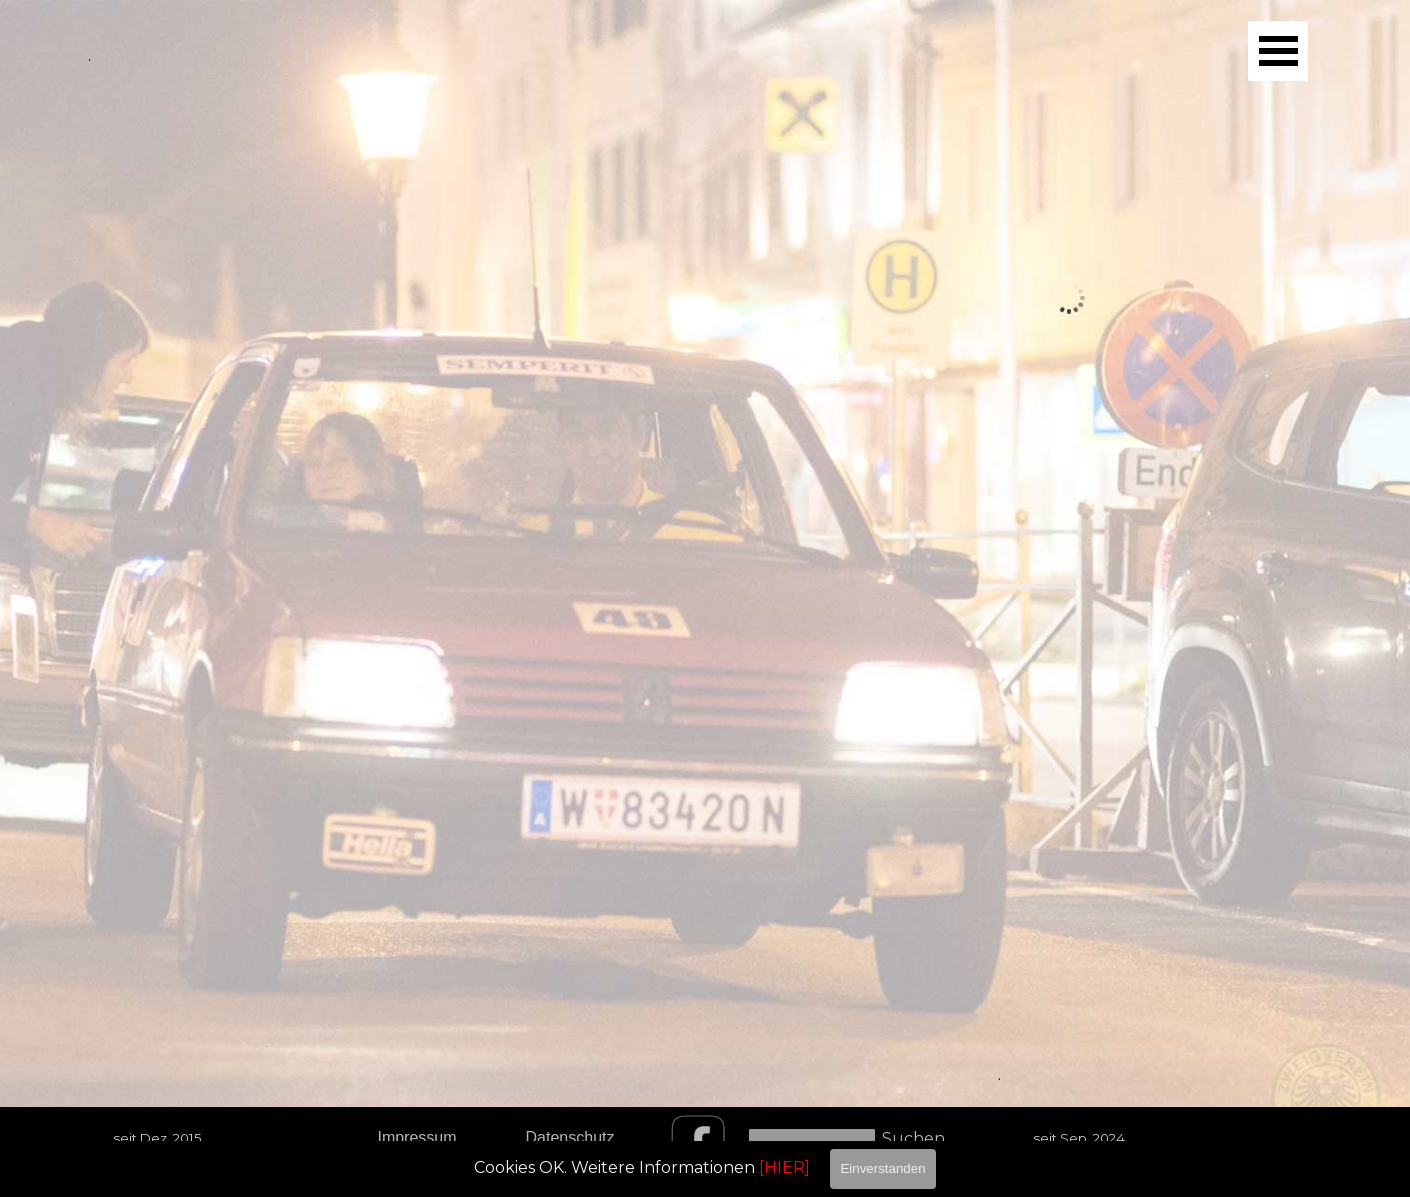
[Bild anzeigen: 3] (1070, 551)
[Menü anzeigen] (1278, 51)
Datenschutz (570, 1137)
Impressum (416, 1137)
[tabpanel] (1069, 871)
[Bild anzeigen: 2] (902, 551)
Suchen (913, 1138)
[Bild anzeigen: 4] (1238, 551)
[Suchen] (812, 1138)
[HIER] (784, 1167)
